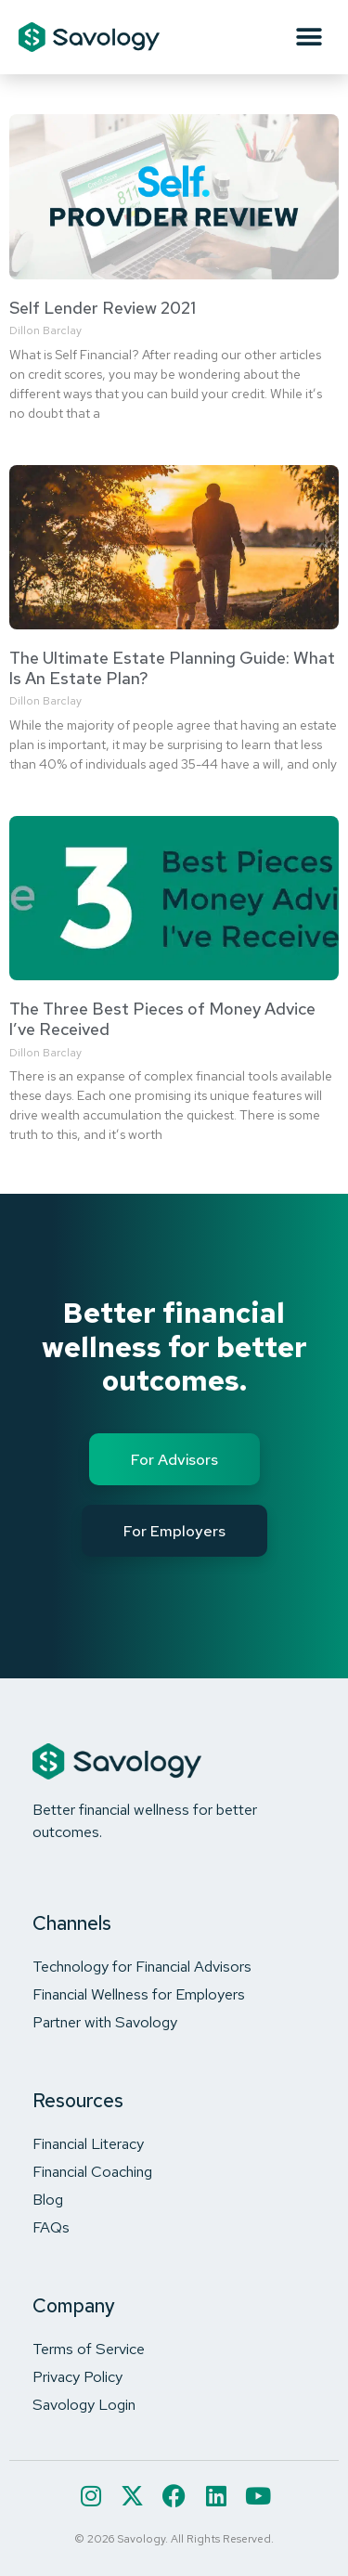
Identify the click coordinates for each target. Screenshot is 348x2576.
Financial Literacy (88, 2143)
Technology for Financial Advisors (141, 1966)
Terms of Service (88, 2348)
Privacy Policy (77, 2376)
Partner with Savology (104, 2022)
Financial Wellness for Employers (138, 1994)
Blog (47, 2199)
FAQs (51, 2227)
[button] (308, 37)
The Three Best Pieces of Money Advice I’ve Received (162, 1019)
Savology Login (83, 2404)
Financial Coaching (92, 2171)
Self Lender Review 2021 (102, 307)
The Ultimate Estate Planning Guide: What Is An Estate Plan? (172, 668)
